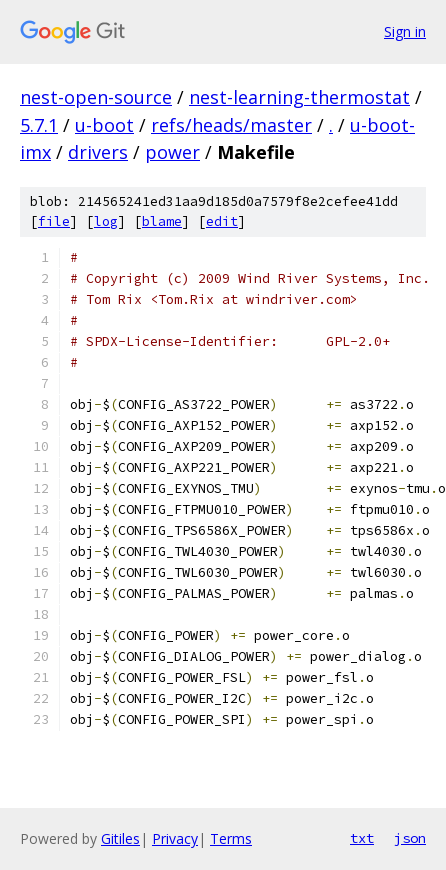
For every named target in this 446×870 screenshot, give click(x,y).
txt (362, 838)
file (54, 221)
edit (222, 221)
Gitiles (120, 838)
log (106, 221)
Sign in (405, 31)
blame (162, 221)
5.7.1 (39, 125)
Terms (231, 838)
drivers (98, 152)
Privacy (175, 838)
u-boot (104, 125)
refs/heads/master (231, 125)
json (410, 838)
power (172, 152)
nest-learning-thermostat (299, 97)
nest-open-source (96, 97)
